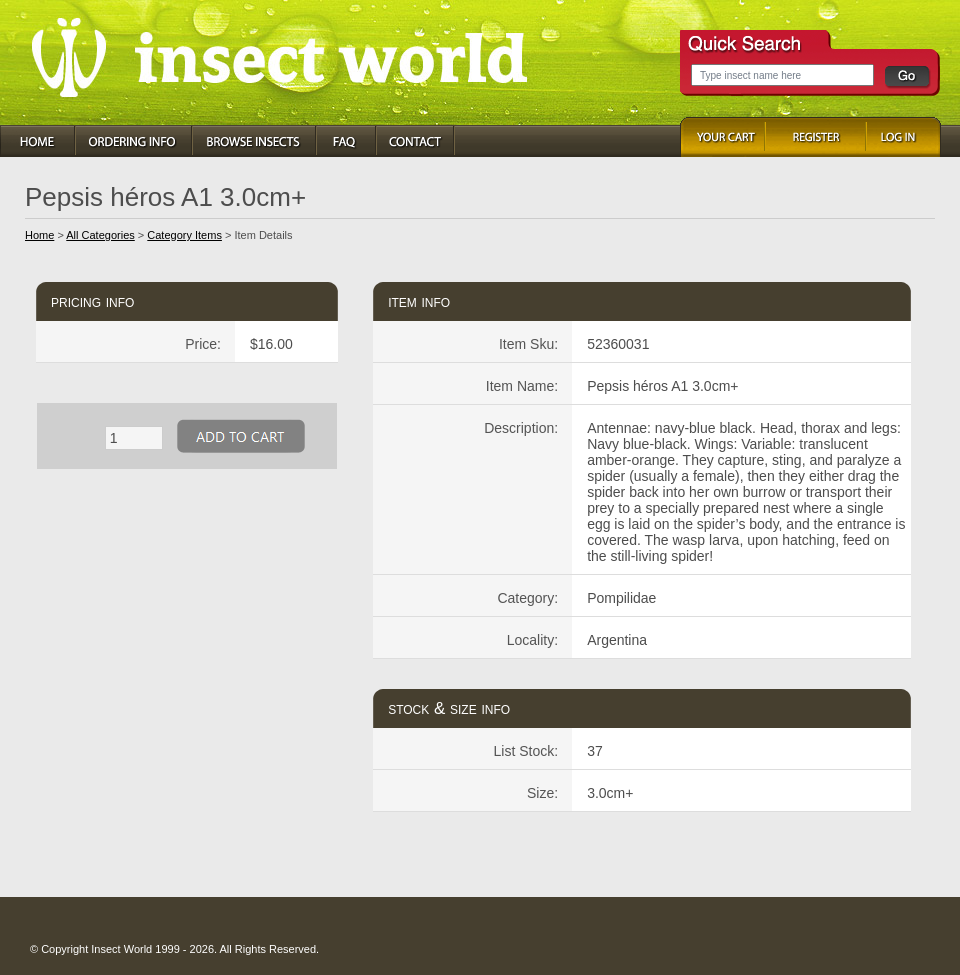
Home (39, 235)
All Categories (100, 235)
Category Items (184, 235)
